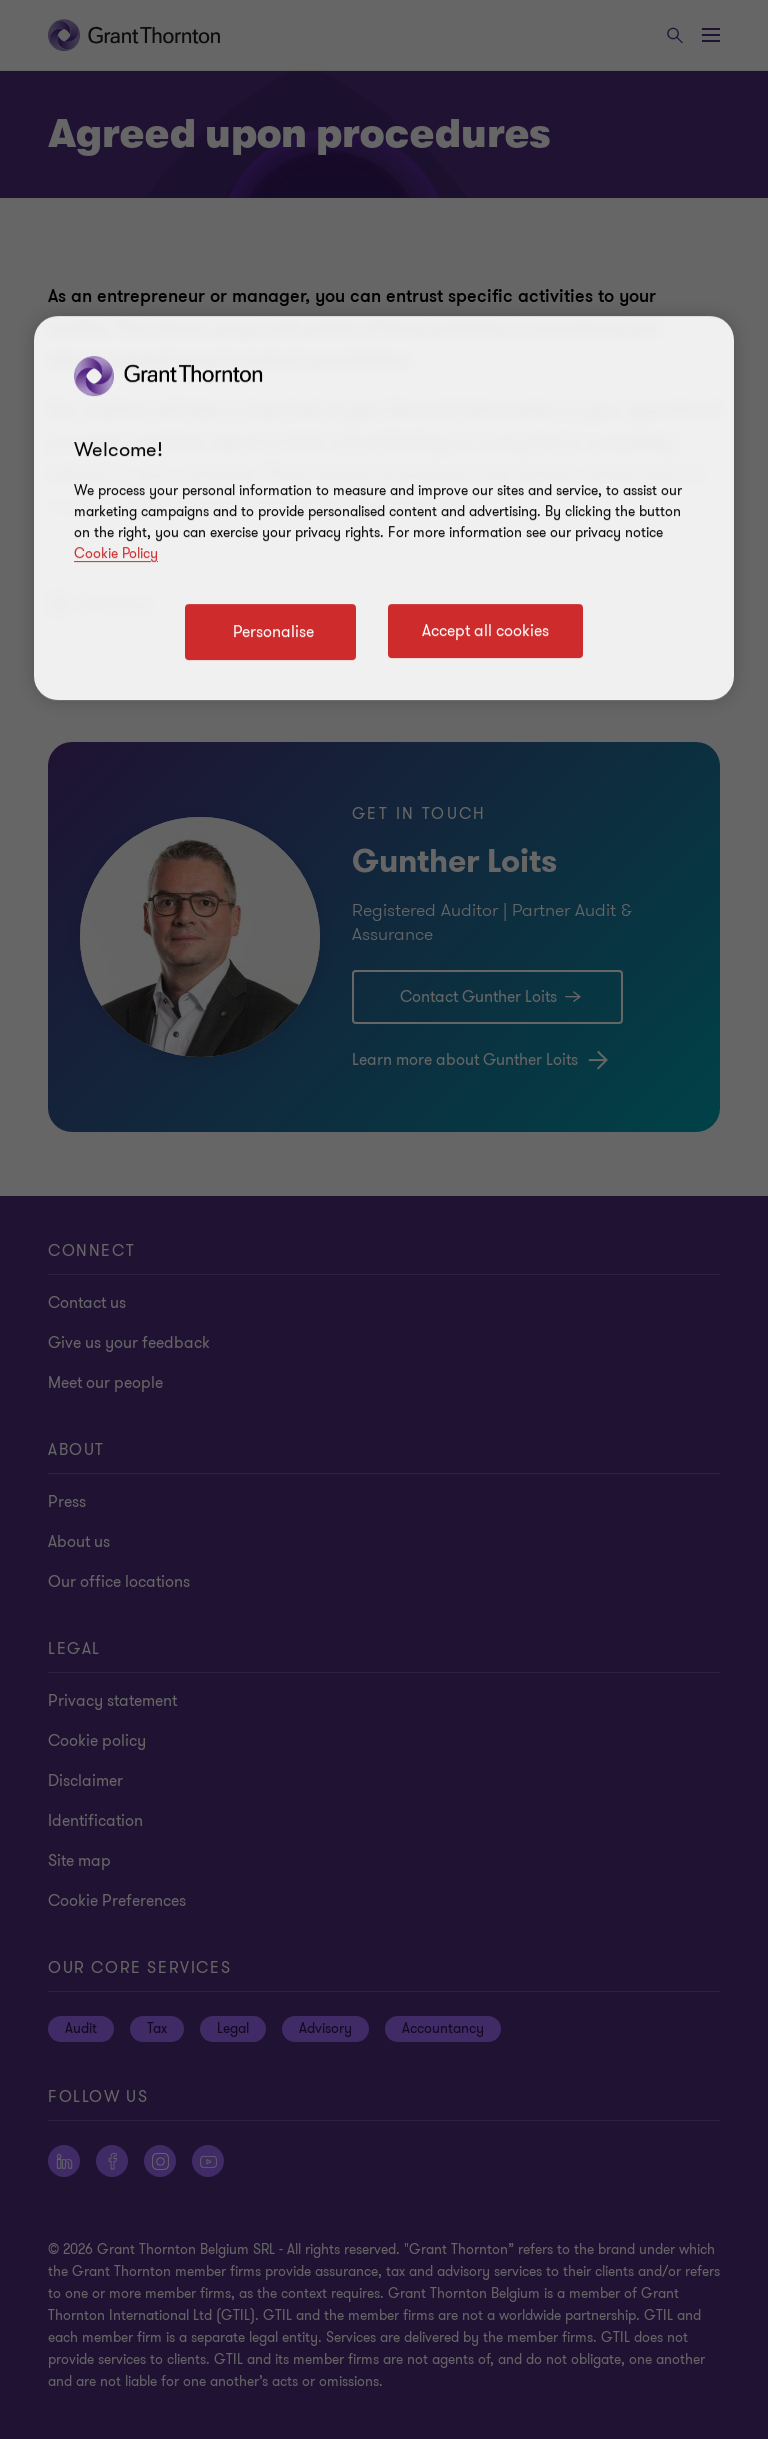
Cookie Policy (116, 553)
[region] (384, 508)
